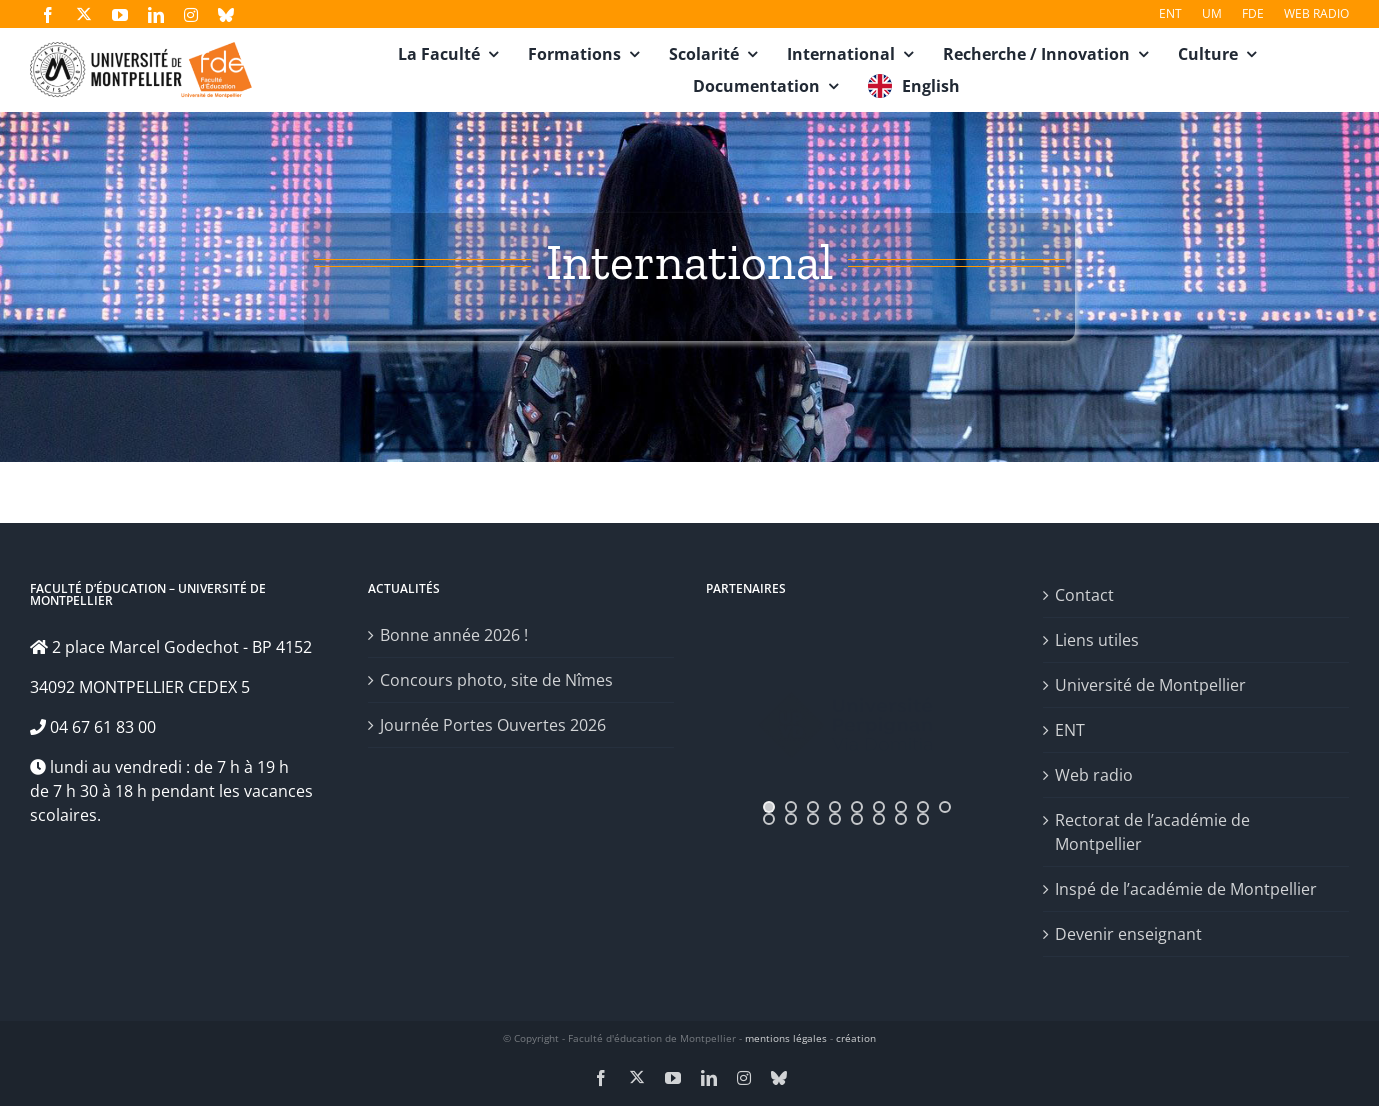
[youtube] (120, 15)
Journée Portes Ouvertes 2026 (493, 725)
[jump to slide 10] (769, 819)
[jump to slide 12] (813, 819)
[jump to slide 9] (945, 807)
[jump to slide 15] (879, 819)
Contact (1084, 595)
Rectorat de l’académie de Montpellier (1152, 832)
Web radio (1094, 775)
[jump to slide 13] (835, 819)
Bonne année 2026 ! (454, 635)
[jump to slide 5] (857, 807)
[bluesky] (226, 15)
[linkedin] (156, 15)
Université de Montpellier (1150, 685)
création (856, 1038)
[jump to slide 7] (901, 807)
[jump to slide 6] (879, 807)
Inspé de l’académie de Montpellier (1186, 889)
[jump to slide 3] (813, 807)
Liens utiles (1097, 640)
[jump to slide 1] (769, 807)
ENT (1070, 730)
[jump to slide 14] (857, 819)
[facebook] (48, 15)
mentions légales (786, 1038)
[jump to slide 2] (791, 807)
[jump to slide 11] (791, 819)
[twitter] (84, 14)
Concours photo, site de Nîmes (496, 680)
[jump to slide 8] (923, 807)
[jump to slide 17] (923, 819)
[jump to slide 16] (901, 819)
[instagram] (191, 15)
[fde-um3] (141, 50)
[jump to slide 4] (835, 807)
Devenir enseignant (1128, 934)
